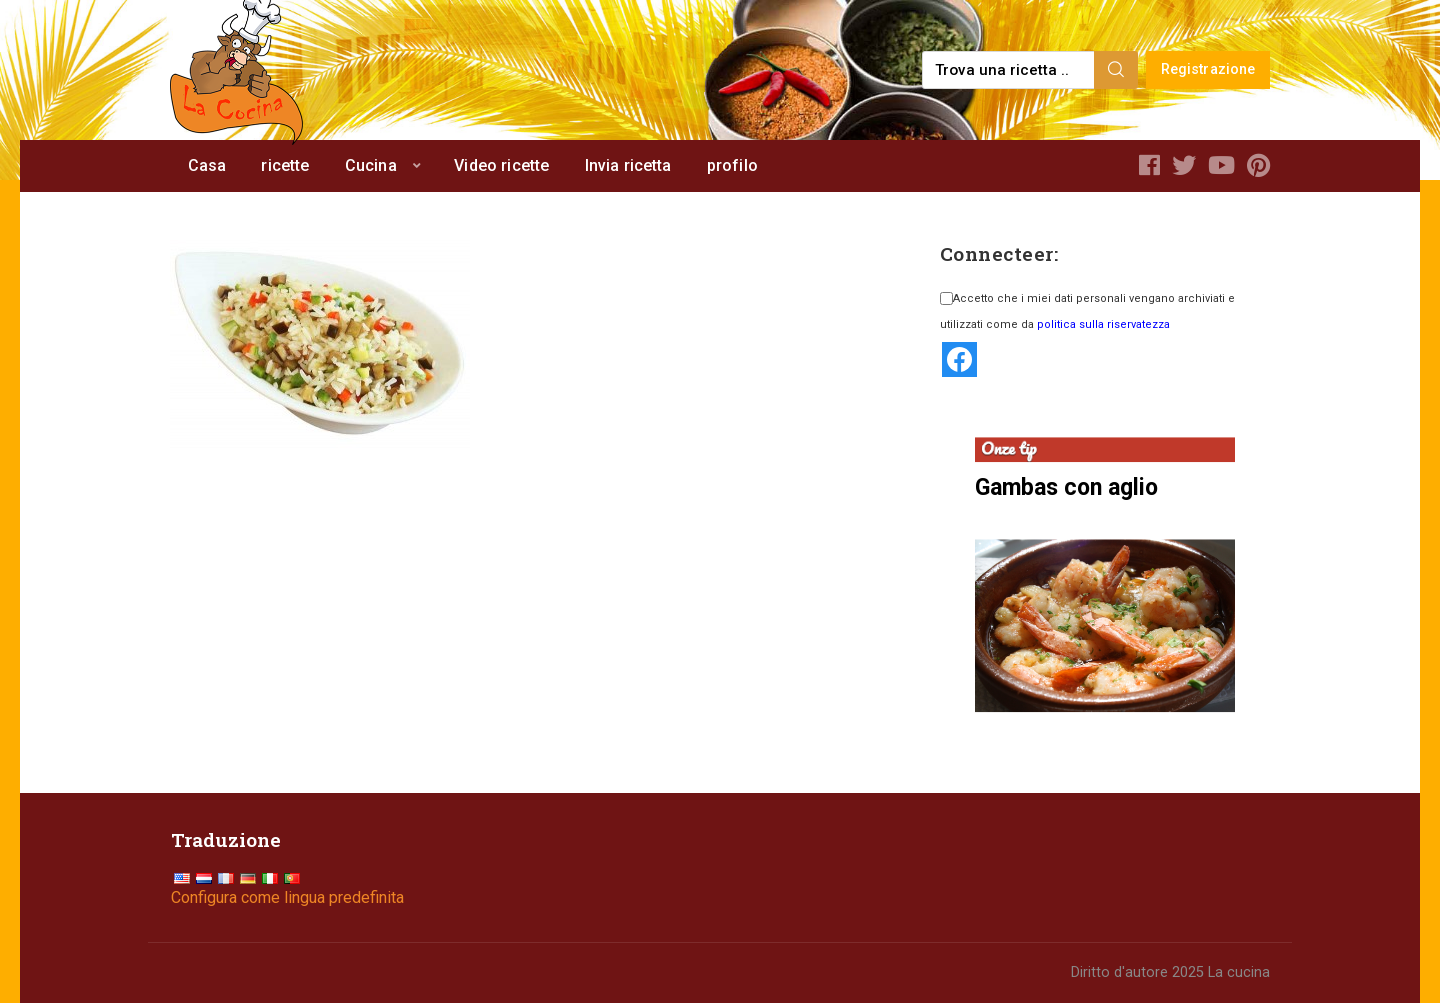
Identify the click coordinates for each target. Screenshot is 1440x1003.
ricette (285, 165)
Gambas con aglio (1066, 487)
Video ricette (501, 165)
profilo (732, 165)
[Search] (1116, 70)
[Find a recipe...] (1009, 70)
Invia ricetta (628, 165)
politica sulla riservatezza (1103, 324)
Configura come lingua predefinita (287, 897)
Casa (207, 165)
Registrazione (1208, 69)
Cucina (371, 165)
